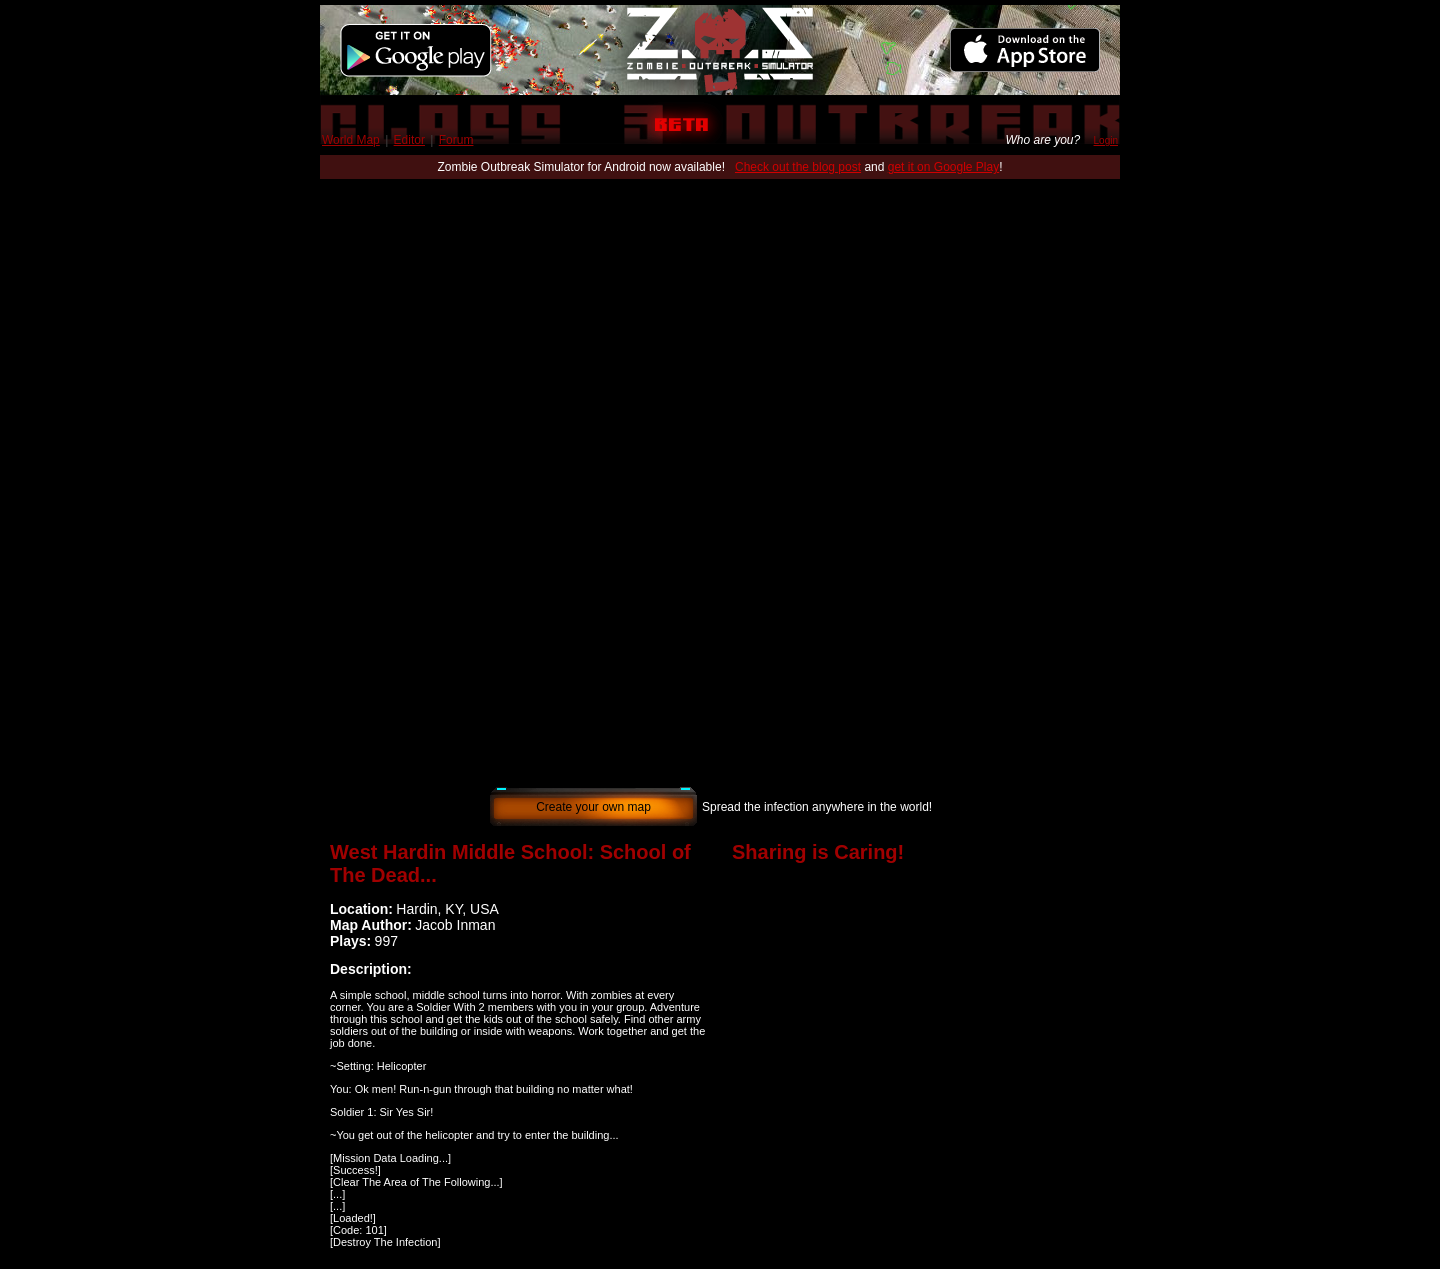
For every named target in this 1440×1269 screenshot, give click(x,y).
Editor (409, 140)
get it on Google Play (943, 167)
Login (1106, 140)
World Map (351, 140)
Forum (456, 140)
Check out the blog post (798, 167)
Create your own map (593, 807)
